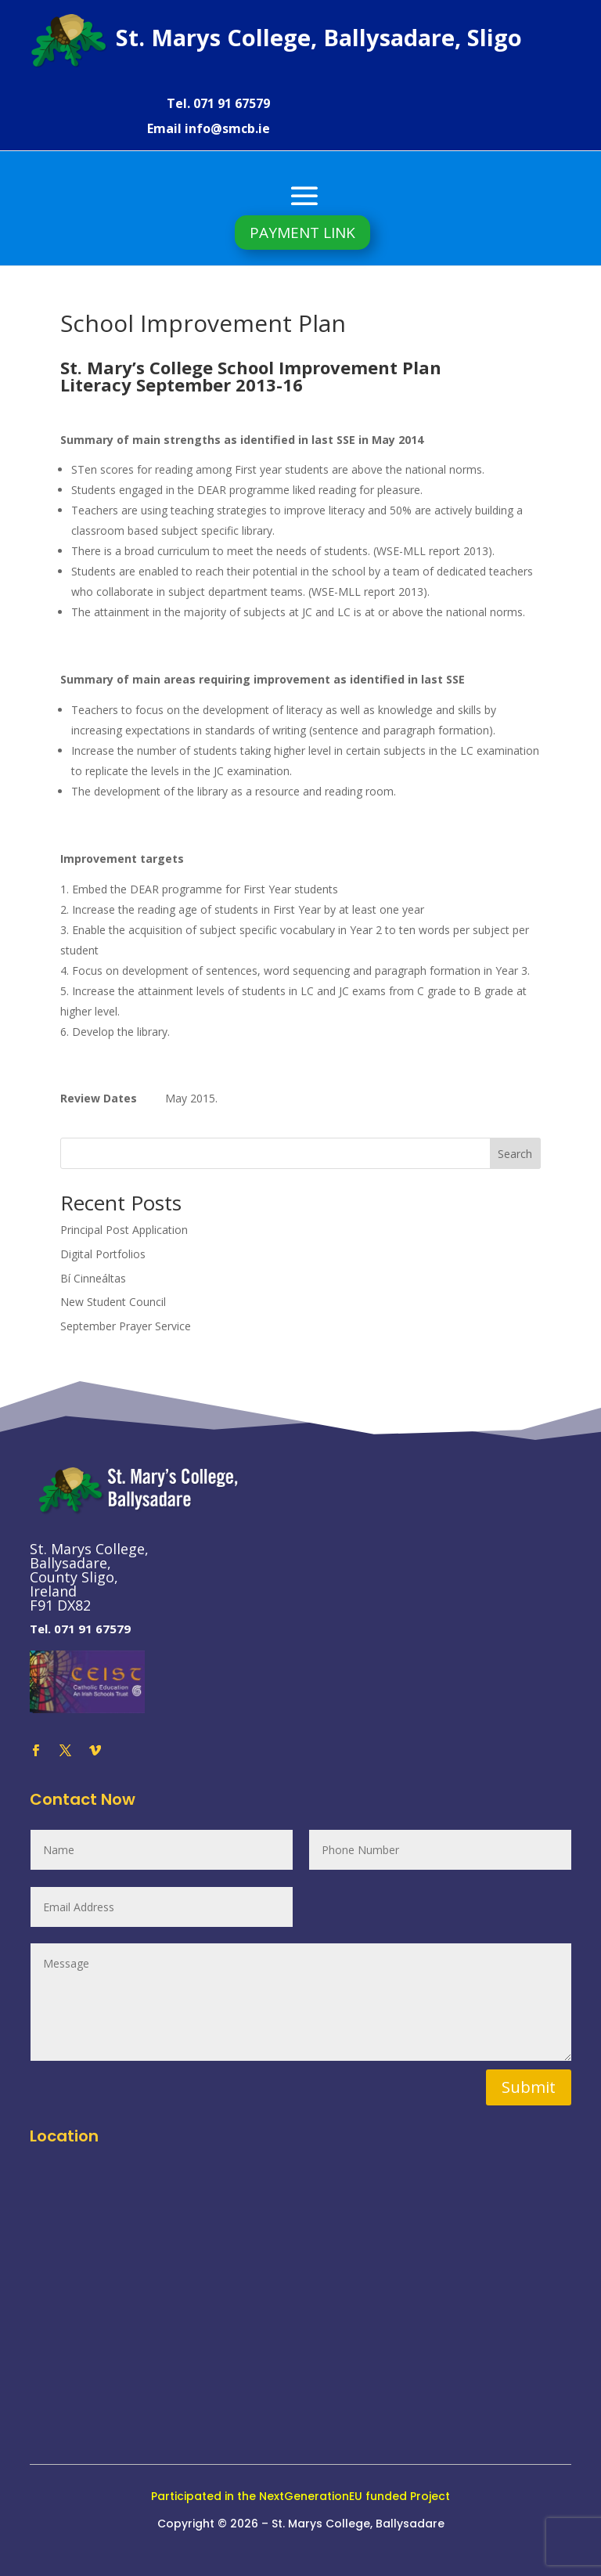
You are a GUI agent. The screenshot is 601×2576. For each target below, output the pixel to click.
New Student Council (113, 1301)
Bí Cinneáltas (93, 1278)
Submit (529, 2087)
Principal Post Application (124, 1229)
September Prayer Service (125, 1326)
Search (515, 1153)
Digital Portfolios (103, 1254)
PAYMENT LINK (302, 232)
